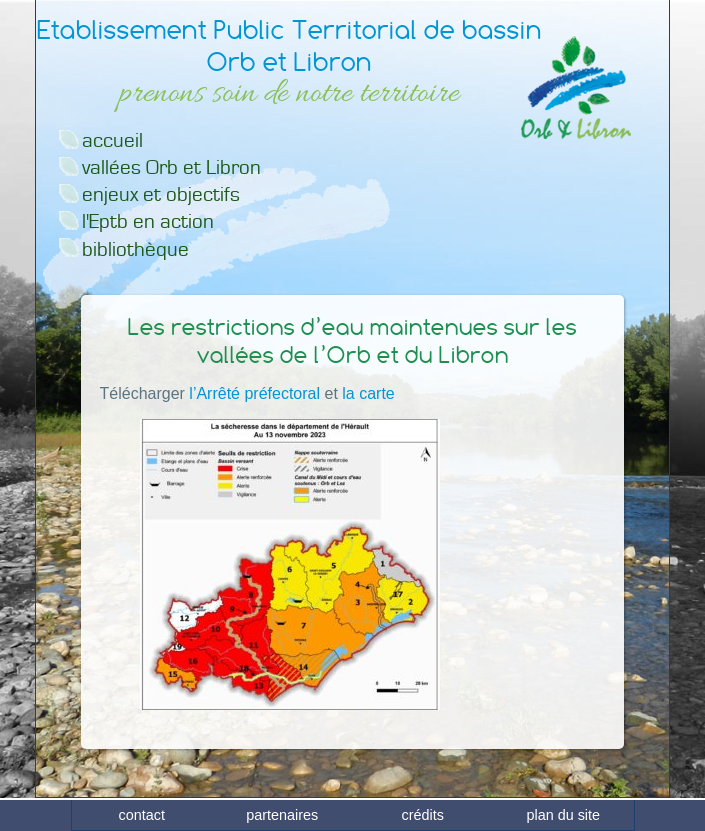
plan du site (563, 815)
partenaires (282, 815)
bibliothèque (135, 249)
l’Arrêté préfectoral (254, 393)
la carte (368, 393)
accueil (112, 140)
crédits (423, 815)
